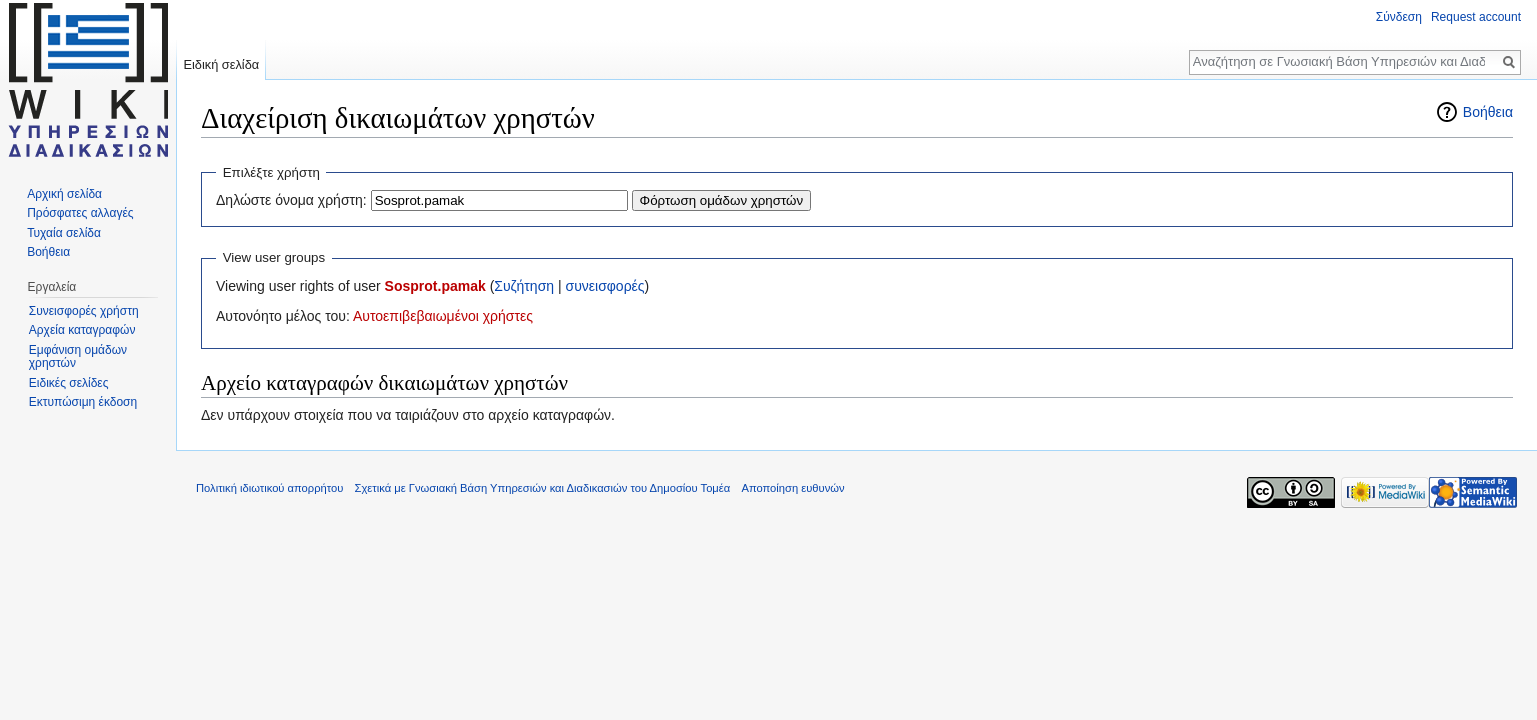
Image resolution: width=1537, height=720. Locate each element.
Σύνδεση (1399, 17)
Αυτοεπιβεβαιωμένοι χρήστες (443, 316)
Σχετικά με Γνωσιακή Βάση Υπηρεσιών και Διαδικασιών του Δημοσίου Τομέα (543, 488)
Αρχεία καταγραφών (82, 330)
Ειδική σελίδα (221, 64)
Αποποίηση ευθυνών (792, 488)
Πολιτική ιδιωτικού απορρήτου (269, 488)
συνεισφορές (605, 286)
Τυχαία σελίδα (64, 233)
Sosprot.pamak (435, 286)
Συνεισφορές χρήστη (84, 311)
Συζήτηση (524, 286)
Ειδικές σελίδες (69, 383)
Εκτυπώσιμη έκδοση (83, 402)
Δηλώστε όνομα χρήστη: (291, 200)
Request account (1476, 17)
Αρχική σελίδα (64, 194)
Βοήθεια (1488, 112)
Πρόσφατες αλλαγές (80, 213)
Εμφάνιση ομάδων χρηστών (78, 357)
